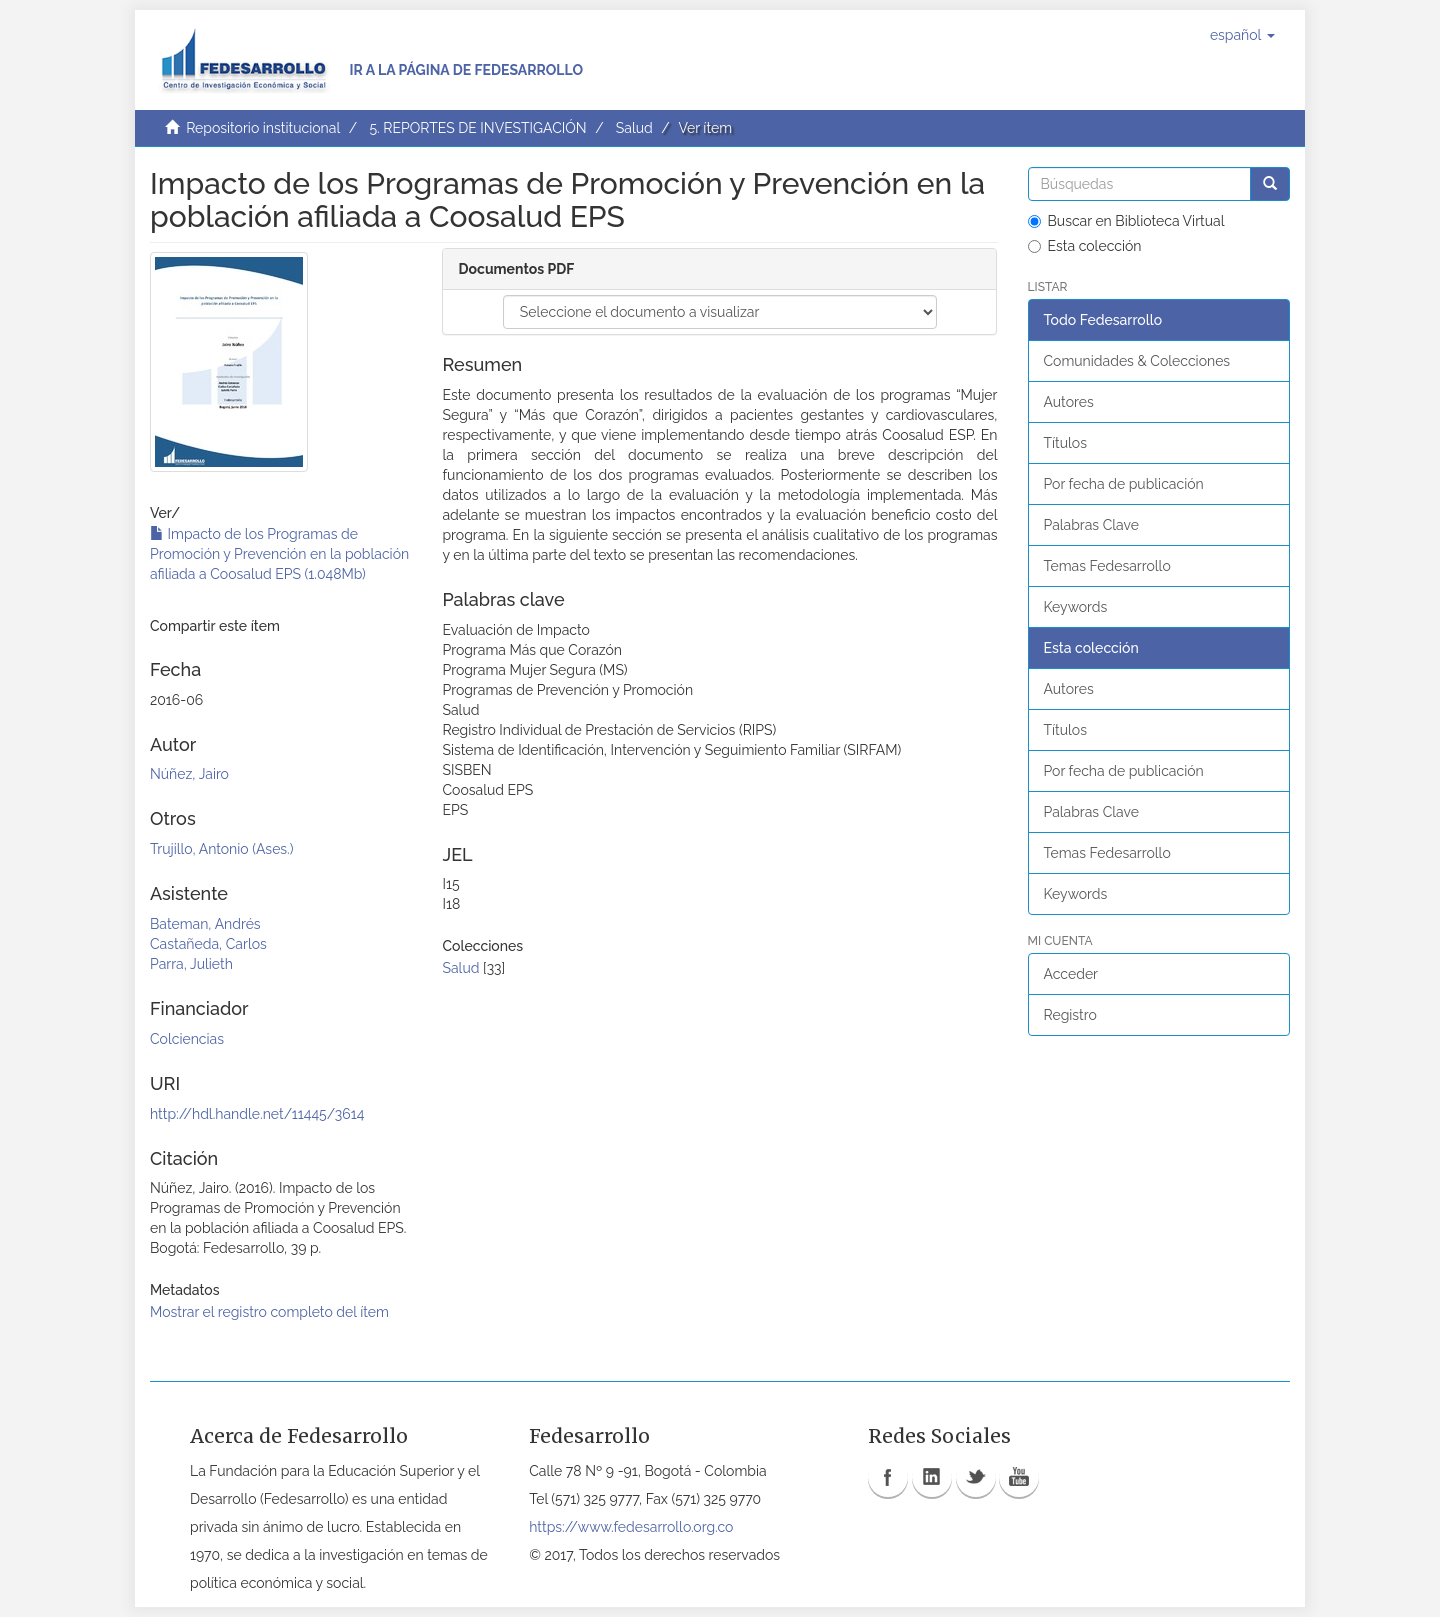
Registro (1070, 1015)
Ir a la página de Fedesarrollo (466, 70)
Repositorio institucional (263, 128)
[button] (1242, 35)
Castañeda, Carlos (208, 944)
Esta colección (1085, 246)
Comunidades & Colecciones (1137, 361)
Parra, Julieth (191, 964)
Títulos (1065, 443)
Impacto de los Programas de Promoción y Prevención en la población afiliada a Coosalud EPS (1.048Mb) (279, 554)
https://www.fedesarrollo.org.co (631, 1527)
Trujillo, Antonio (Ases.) (222, 849)
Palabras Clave (1091, 525)
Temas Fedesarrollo (1107, 566)
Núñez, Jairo (189, 774)
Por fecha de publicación (1124, 484)
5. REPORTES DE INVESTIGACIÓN (477, 128)
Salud (634, 128)
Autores (1069, 402)
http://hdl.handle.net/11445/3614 (257, 1114)
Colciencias (187, 1039)
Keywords (1076, 607)
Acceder (1071, 974)
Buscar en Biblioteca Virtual (1126, 221)
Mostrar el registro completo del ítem (269, 1312)
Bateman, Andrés (205, 924)
